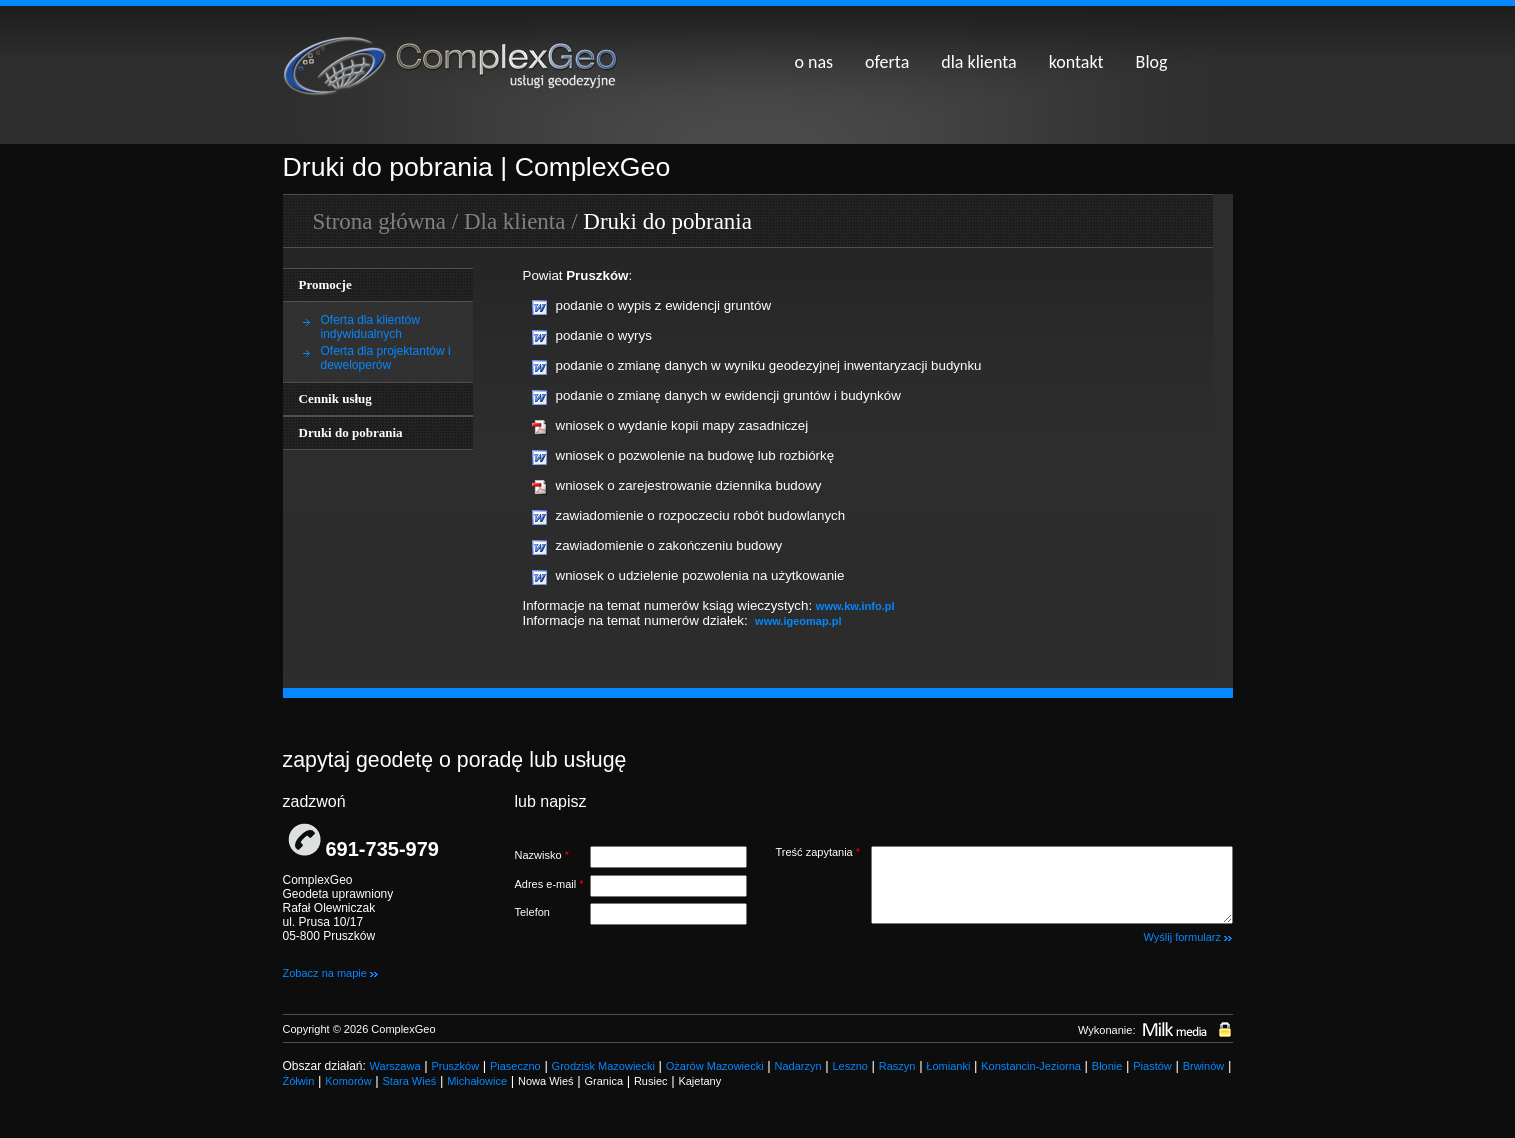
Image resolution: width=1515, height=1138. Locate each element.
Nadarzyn (797, 1066)
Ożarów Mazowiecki (715, 1066)
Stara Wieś (410, 1081)
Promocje (325, 284)
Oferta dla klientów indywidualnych (370, 327)
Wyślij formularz (1188, 937)
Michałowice (477, 1081)
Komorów (348, 1081)
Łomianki (948, 1066)
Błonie (1107, 1066)
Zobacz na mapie (330, 973)
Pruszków (455, 1066)
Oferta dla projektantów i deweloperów (386, 358)
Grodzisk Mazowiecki (603, 1066)
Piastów (1152, 1066)
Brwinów (1204, 1066)
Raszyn (897, 1066)
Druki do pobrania (667, 221)
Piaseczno (515, 1066)
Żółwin (299, 1081)
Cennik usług (335, 398)
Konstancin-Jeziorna (1031, 1066)
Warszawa (395, 1066)
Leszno (849, 1066)
